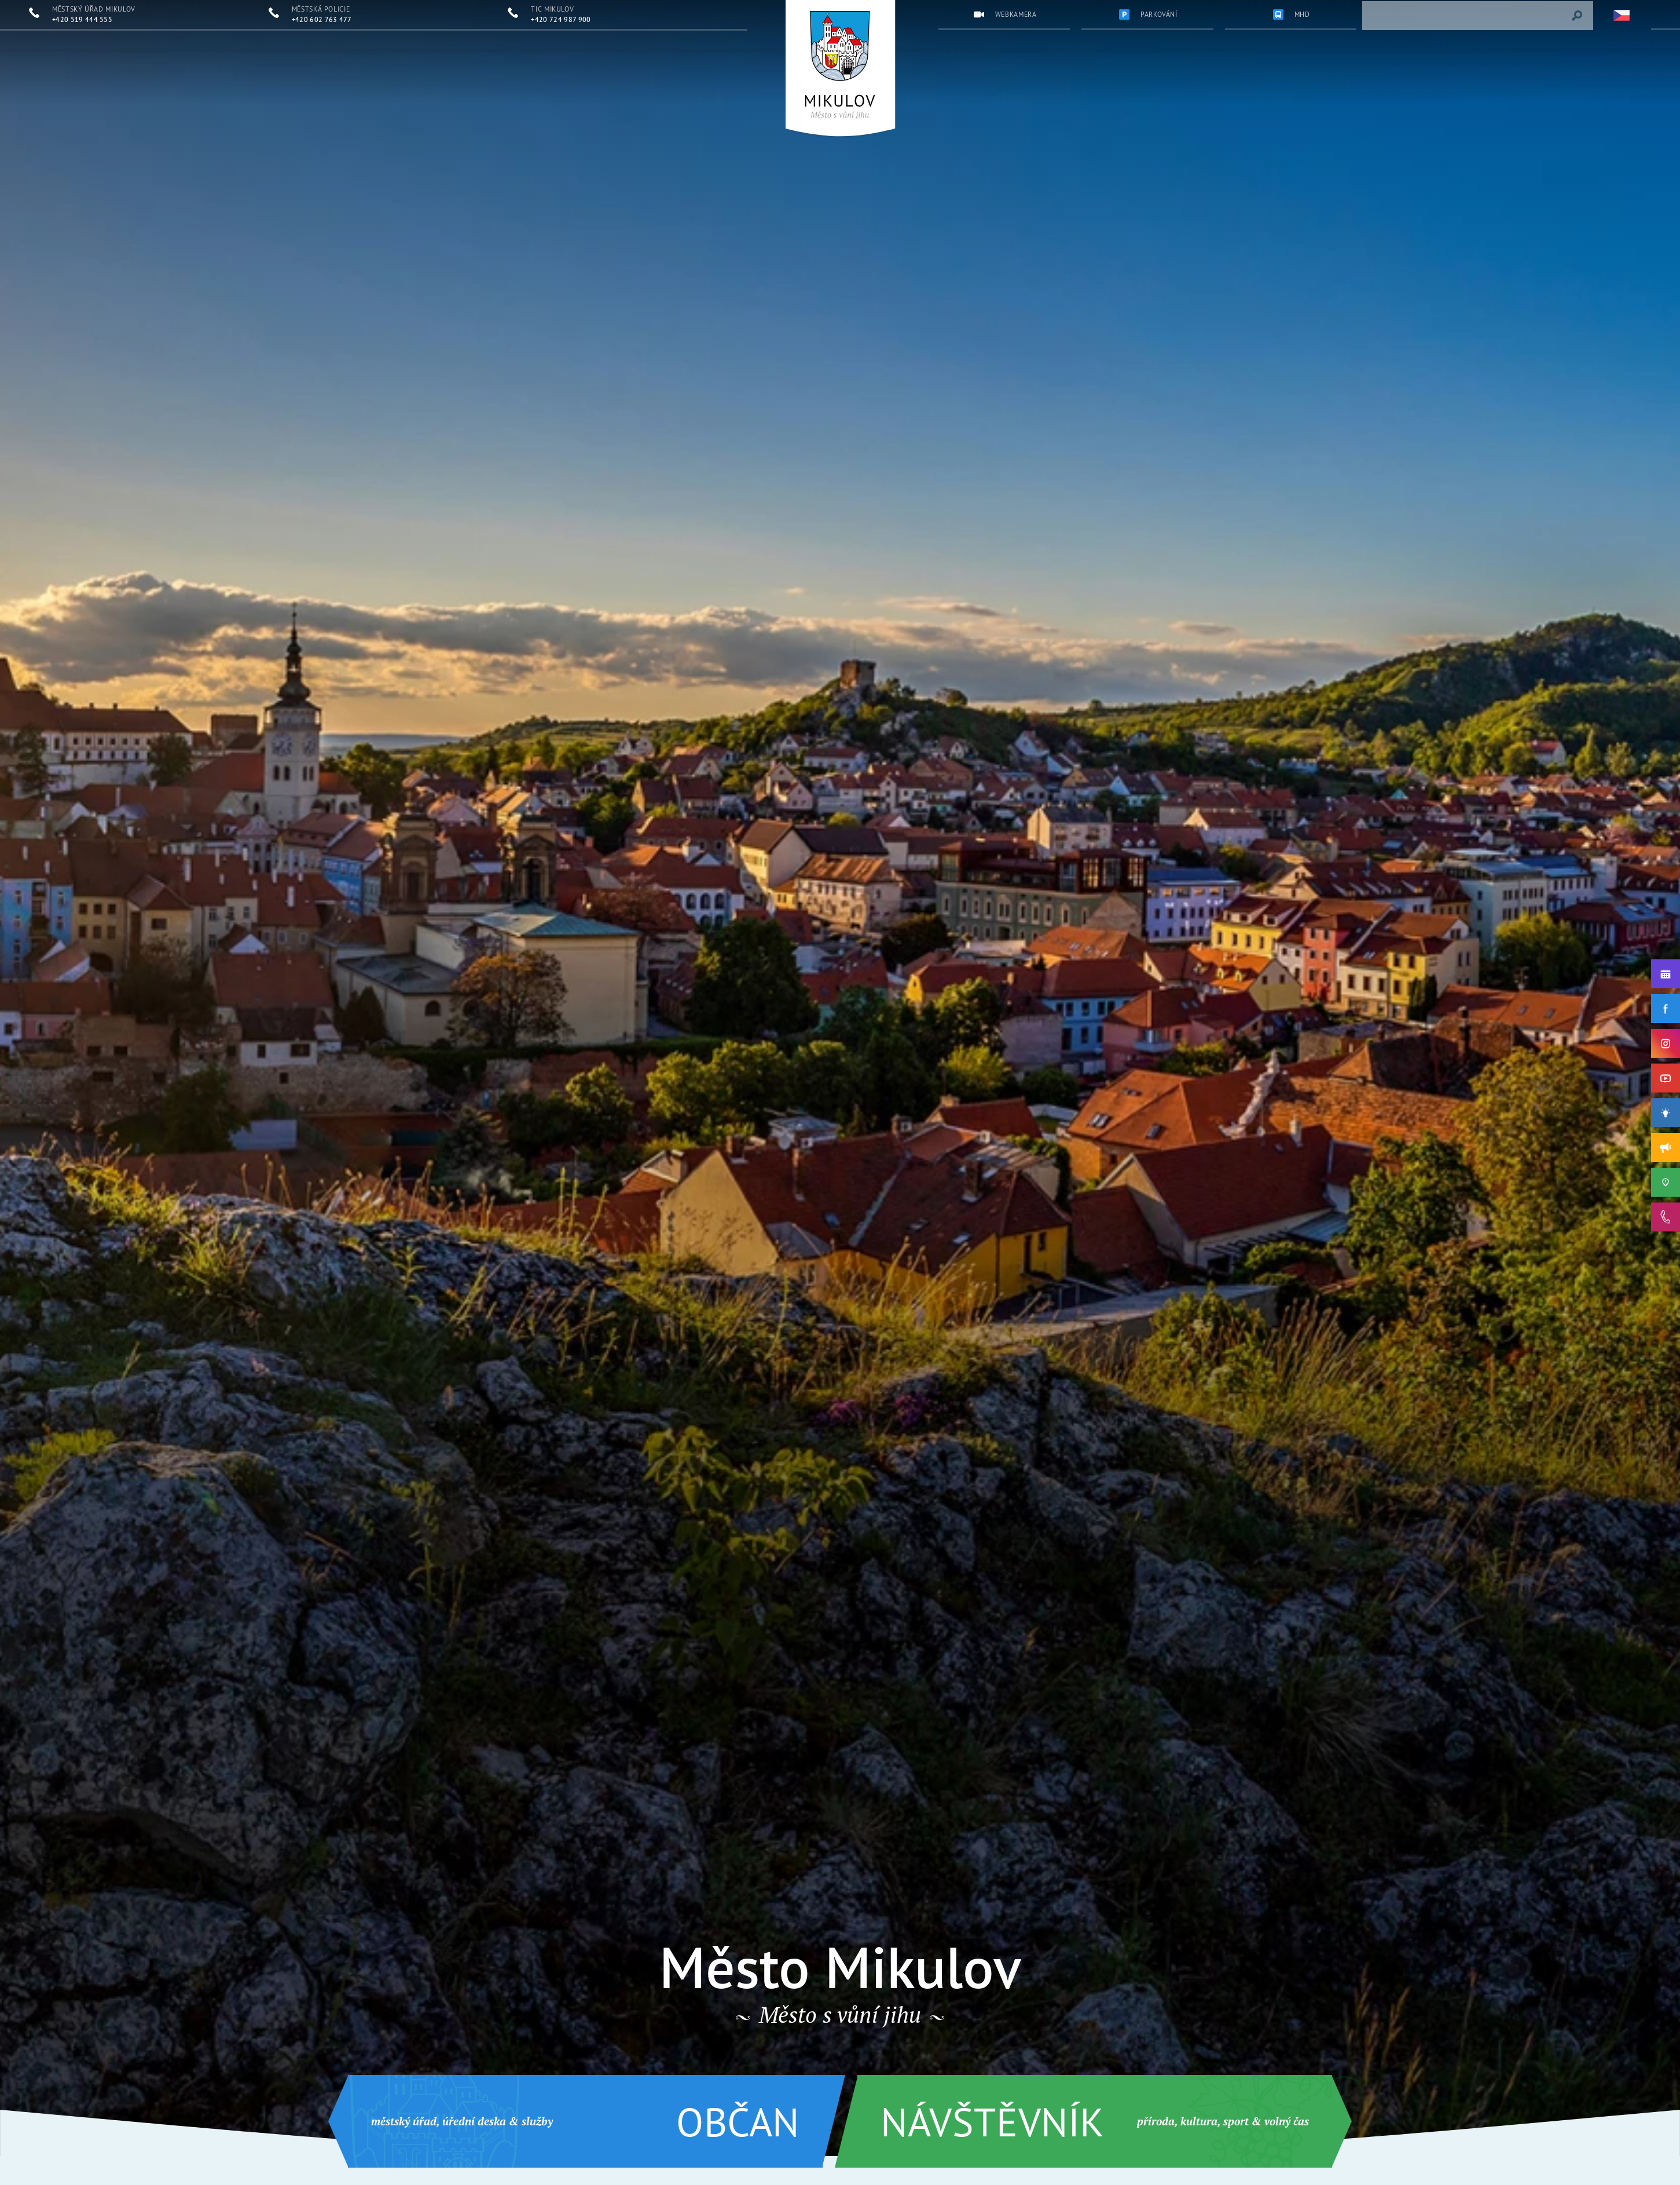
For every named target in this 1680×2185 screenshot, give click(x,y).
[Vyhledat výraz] (1577, 15)
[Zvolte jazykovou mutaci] (1622, 15)
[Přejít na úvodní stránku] (840, 65)
